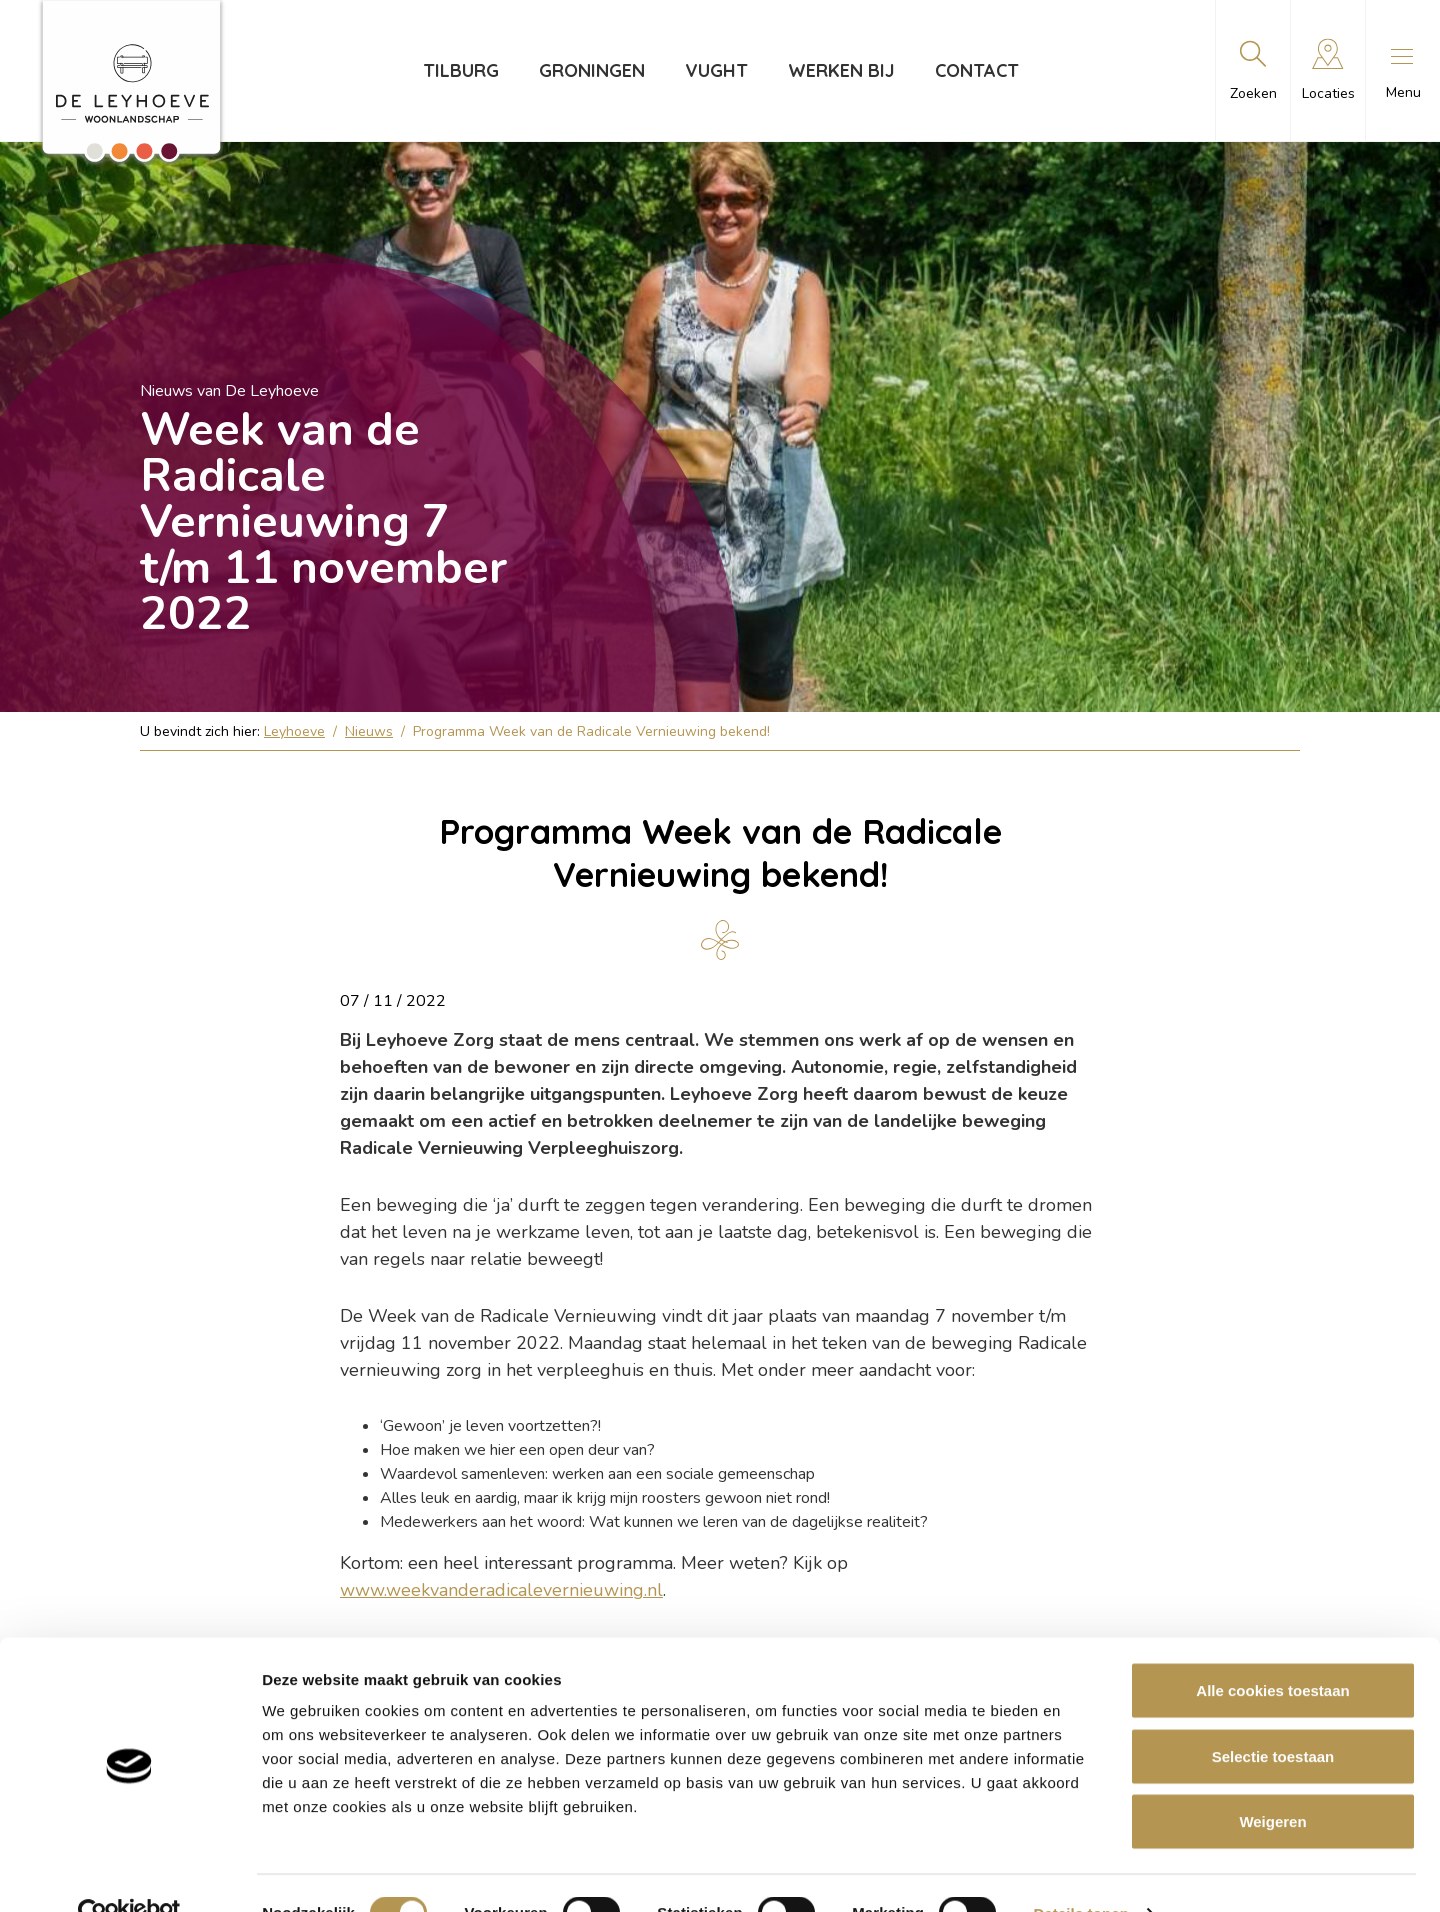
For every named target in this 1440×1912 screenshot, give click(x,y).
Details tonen (1080, 1872)
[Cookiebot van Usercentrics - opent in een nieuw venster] (129, 1873)
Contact (977, 70)
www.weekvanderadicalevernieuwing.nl (501, 1590)
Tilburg (461, 70)
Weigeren (1272, 1780)
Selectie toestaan (1273, 1715)
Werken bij (841, 70)
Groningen (592, 70)
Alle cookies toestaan (1272, 1649)
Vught (716, 70)
